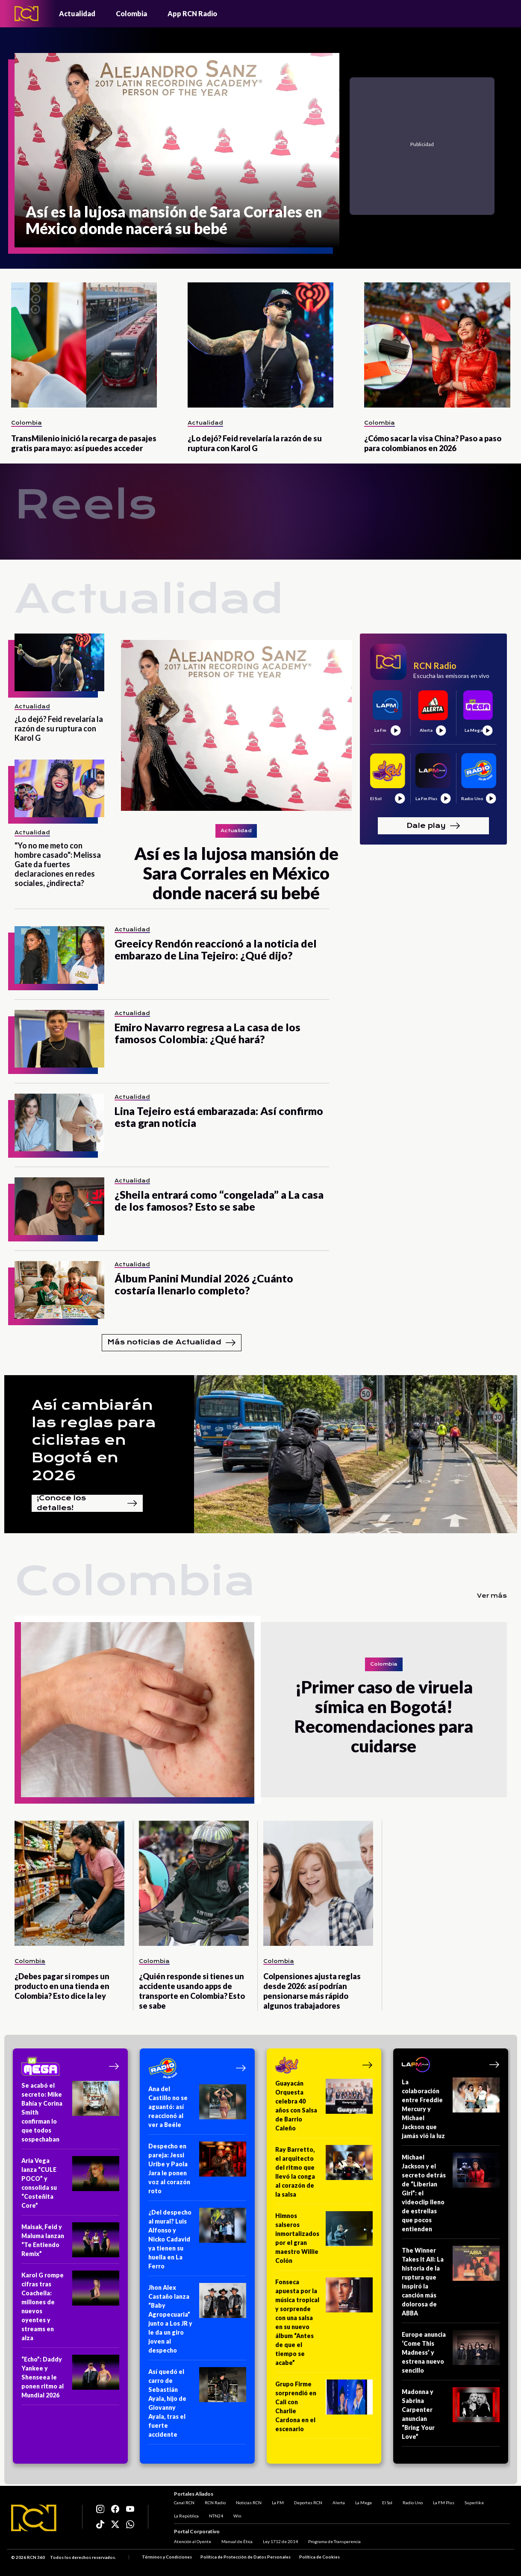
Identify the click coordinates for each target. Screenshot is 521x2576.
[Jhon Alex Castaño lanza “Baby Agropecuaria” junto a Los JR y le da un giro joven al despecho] (197, 2321)
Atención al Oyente (192, 2541)
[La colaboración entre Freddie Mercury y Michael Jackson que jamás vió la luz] (451, 2111)
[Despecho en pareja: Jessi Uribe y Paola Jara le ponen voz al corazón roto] (197, 2171)
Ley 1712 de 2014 (280, 2541)
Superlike (474, 2502)
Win (237, 2515)
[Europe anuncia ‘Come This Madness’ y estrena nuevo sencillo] (451, 2355)
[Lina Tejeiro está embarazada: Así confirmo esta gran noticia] (59, 1122)
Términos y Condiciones (167, 2556)
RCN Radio (215, 2502)
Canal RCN (184, 2502)
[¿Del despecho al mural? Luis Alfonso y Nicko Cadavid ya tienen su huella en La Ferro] (197, 2242)
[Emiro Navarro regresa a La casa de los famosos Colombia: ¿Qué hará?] (59, 1039)
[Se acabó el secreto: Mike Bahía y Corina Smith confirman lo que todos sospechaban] (70, 2115)
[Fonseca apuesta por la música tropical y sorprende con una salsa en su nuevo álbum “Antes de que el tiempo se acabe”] (324, 2325)
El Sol (387, 2502)
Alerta (339, 2502)
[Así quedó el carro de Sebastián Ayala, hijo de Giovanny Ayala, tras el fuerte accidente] (197, 2405)
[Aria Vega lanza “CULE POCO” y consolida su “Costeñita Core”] (70, 2185)
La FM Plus (443, 2502)
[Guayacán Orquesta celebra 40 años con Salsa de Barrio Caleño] (324, 2108)
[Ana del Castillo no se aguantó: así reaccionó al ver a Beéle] (197, 2109)
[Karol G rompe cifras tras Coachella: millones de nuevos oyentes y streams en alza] (70, 2309)
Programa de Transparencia (334, 2541)
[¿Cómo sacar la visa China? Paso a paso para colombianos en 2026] (437, 345)
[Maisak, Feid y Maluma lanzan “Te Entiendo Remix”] (70, 2243)
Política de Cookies (319, 2556)
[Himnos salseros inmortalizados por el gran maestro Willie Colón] (324, 2241)
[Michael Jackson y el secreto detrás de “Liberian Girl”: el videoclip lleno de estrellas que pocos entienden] (451, 2196)
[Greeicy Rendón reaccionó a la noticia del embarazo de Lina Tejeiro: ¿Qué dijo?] (59, 955)
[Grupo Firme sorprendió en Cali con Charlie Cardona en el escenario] (324, 2409)
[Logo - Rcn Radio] (26, 13)
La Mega (363, 2502)
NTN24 (216, 2515)
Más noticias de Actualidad (171, 1343)
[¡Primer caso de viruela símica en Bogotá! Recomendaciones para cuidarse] (138, 1710)
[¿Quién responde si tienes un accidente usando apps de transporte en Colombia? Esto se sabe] (194, 1883)
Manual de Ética (237, 2541)
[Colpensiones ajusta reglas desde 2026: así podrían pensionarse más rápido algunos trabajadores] (318, 1883)
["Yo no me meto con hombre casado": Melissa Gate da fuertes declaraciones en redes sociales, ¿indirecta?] (59, 788)
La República (186, 2515)
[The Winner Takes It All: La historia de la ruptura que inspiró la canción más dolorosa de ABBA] (451, 2284)
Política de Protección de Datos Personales (245, 2556)
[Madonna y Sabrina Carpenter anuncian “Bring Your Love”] (451, 2417)
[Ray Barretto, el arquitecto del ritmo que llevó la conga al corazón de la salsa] (324, 2174)
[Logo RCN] (33, 2518)
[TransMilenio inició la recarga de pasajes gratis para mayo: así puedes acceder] (84, 345)
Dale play (433, 826)
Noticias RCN (249, 2502)
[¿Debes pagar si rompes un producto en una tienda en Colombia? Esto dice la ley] (69, 1883)
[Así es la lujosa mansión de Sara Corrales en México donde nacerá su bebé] (177, 150)
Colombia (131, 13)
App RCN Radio (192, 13)
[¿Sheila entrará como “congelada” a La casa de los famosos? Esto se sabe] (59, 1206)
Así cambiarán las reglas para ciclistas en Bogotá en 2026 (94, 1440)
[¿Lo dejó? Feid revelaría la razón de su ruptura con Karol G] (260, 345)
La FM (278, 2502)
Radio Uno (413, 2502)
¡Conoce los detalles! (87, 1503)
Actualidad (77, 13)
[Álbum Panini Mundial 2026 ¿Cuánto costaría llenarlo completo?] (59, 1290)
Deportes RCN (308, 2502)
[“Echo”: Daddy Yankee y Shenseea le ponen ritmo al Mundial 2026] (70, 2380)
